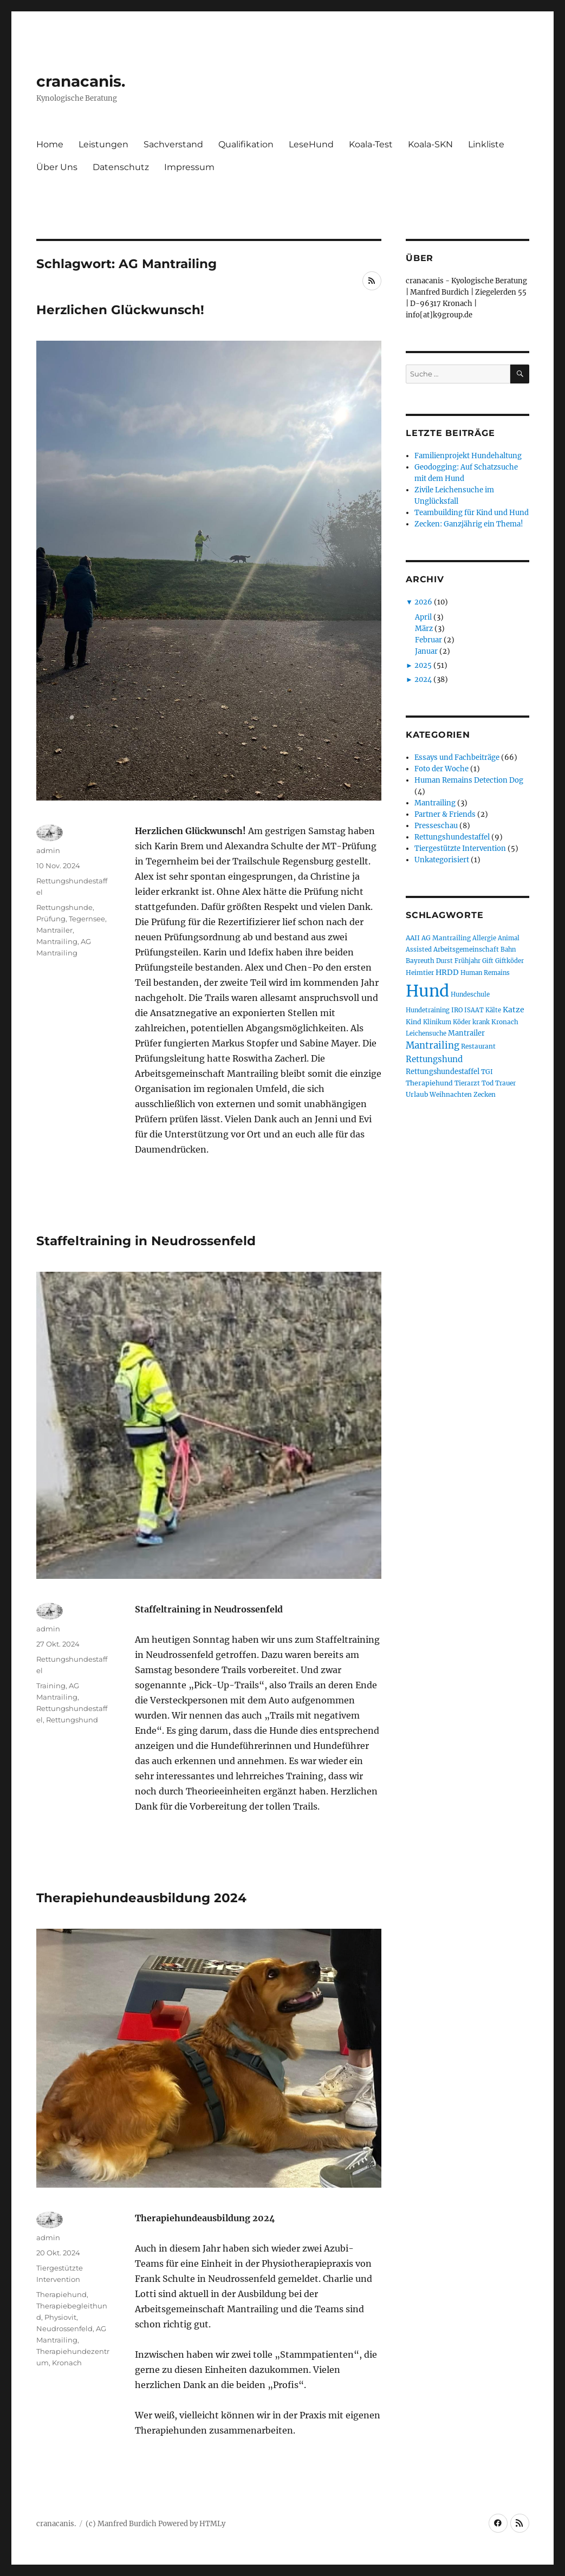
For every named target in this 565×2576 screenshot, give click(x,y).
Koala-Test (371, 144)
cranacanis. (80, 81)
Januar (426, 651)
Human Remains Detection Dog (468, 780)
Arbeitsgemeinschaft (466, 949)
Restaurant (478, 1046)
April (423, 617)
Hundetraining (428, 1010)
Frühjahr (467, 961)
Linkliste (486, 144)
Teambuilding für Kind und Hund (471, 512)
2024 (423, 679)
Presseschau (436, 825)
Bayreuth (420, 961)
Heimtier (420, 972)
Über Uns (56, 167)
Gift (487, 961)
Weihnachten (451, 1094)
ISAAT (474, 1010)
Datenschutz (121, 167)
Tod (487, 1083)
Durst (444, 961)
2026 (423, 602)
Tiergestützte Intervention (460, 848)
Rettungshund (72, 1719)
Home (49, 144)
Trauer (505, 1083)
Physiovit (60, 2317)
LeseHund (311, 144)
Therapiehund (61, 2294)
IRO (457, 1010)
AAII (413, 938)
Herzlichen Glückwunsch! (120, 309)
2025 (423, 665)
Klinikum (437, 1022)
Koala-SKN (430, 144)
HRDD (447, 972)
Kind (413, 1022)
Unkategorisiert (441, 859)
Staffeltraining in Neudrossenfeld (146, 1240)
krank (481, 1022)
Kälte (493, 1010)
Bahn (508, 949)
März (424, 628)
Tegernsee (87, 918)
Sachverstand (173, 144)
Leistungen (103, 144)
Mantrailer (54, 930)
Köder (462, 1022)
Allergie (484, 938)
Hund (427, 991)
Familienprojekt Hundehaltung (468, 455)
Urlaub (417, 1094)
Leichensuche (426, 1033)
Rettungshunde (64, 907)
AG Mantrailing (446, 938)
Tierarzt (467, 1083)
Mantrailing (56, 941)
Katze (513, 1009)
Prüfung (51, 918)
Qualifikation (246, 144)
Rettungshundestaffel (452, 837)
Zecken (484, 1094)
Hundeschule (470, 994)
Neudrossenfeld (64, 2328)
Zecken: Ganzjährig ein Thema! (468, 524)
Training (51, 1685)
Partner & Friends (445, 814)
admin (48, 850)
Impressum (189, 167)
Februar (428, 640)
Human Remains (485, 973)
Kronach (67, 2362)
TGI (487, 1072)
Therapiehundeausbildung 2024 (141, 1897)
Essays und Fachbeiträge (456, 757)
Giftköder (509, 961)
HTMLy (212, 2523)
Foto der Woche (441, 768)
